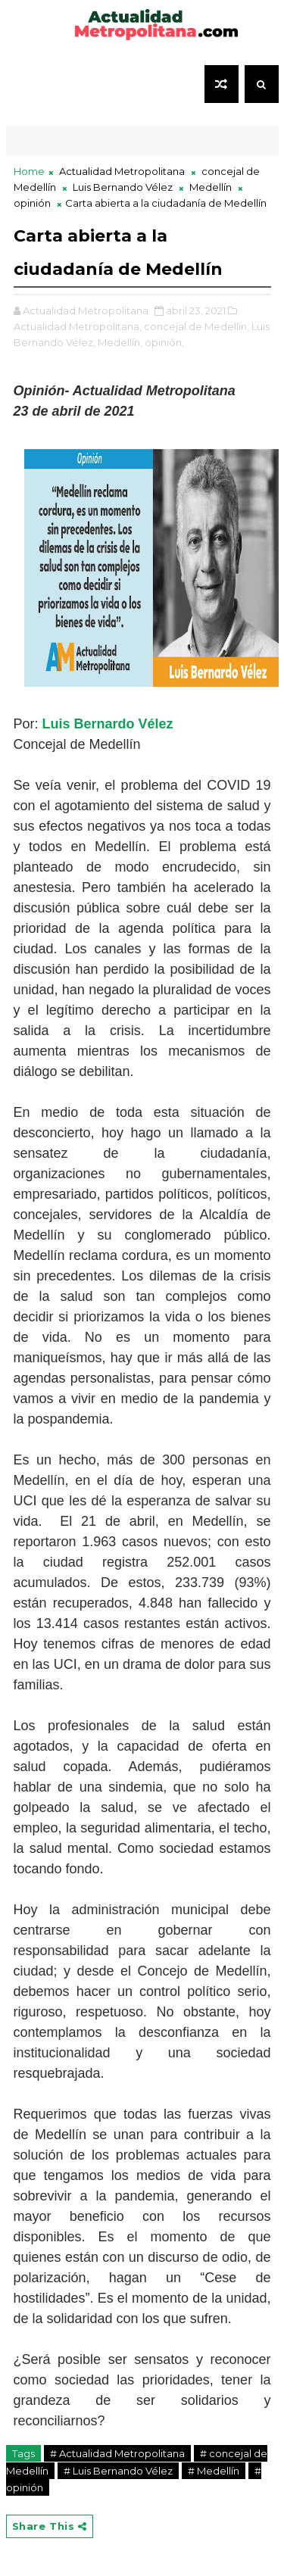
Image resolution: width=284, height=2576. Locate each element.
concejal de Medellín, (196, 326)
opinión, (164, 342)
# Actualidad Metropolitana (117, 2453)
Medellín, (120, 342)
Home (29, 171)
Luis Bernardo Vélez (109, 723)
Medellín (210, 187)
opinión (32, 203)
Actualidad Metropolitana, (78, 326)
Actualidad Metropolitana (122, 171)
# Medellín (213, 2471)
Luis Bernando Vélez (123, 187)
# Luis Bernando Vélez (118, 2471)
